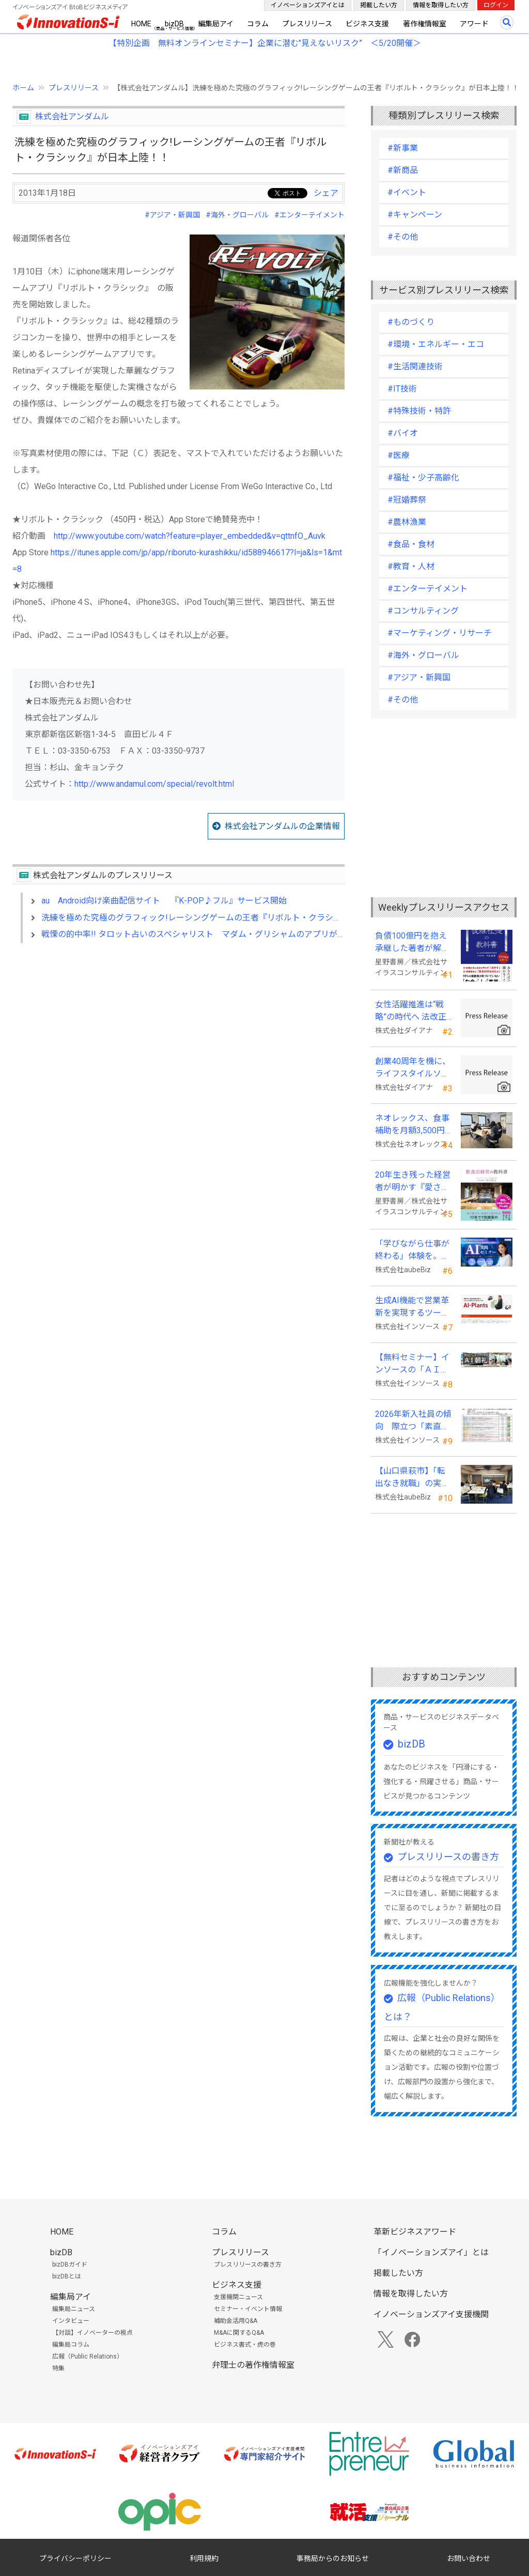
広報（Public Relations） (87, 2356)
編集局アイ (216, 24)
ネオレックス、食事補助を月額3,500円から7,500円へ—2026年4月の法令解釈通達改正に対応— (412, 1125)
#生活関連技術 (415, 366)
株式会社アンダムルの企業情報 (282, 826)
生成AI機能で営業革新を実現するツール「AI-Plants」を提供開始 (412, 1307)
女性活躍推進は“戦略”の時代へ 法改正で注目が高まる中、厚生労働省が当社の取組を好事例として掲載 (412, 1011)
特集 (58, 2368)
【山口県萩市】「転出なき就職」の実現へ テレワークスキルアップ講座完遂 (413, 1478)
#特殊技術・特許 (419, 411)
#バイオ (402, 433)
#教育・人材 (410, 566)
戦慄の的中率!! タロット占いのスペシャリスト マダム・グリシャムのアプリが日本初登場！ (214, 934)
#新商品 (402, 170)
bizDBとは (66, 2276)
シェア (326, 193)
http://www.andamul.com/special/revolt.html (154, 784)
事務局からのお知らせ (333, 2558)
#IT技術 (402, 389)
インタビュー (70, 2320)
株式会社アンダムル (72, 116)
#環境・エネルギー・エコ (435, 344)
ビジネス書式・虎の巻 (245, 2344)
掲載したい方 (378, 5)
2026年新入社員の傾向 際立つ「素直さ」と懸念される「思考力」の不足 (413, 1421)
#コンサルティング (423, 611)
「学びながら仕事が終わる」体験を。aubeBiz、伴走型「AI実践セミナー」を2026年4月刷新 (412, 1250)
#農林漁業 (406, 522)
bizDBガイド (69, 2264)
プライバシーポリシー (75, 2558)
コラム (258, 24)
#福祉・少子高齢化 (423, 477)
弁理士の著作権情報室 (253, 2365)
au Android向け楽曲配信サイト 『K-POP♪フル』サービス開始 (164, 900)
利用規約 (204, 2558)
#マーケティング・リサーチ (439, 633)
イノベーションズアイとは (308, 5)
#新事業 (402, 148)
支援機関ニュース (238, 2297)
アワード (474, 24)
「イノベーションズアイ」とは (431, 2252)
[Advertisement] (178, 1040)
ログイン (496, 5)
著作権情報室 (424, 24)
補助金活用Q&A (235, 2320)
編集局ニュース (73, 2309)
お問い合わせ (468, 2558)
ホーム (23, 88)
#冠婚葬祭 (406, 500)
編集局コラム (70, 2344)
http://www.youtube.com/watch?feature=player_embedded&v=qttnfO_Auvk (189, 536)
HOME (141, 24)
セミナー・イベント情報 (248, 2309)
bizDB (174, 24)
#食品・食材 (410, 544)
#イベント (406, 192)
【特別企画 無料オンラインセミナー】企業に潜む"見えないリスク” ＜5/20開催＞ (264, 43)
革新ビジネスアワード (415, 2232)
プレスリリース (307, 24)
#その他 (402, 237)
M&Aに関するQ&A (239, 2332)
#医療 (398, 455)
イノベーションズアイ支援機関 (431, 2314)
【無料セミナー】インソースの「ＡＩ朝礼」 (412, 1364)
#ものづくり (410, 322)
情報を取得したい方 (441, 5)
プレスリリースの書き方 (448, 1856)
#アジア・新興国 (172, 215)
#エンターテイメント (309, 215)
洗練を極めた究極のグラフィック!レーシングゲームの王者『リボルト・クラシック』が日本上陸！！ (228, 918)
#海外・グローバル (237, 215)
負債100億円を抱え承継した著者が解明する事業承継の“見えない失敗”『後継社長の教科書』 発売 (413, 943)
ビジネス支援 (367, 24)
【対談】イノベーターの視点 (92, 2332)
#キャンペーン (414, 215)
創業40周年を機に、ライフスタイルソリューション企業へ (412, 1068)
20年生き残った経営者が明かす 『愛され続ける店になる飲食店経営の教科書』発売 (412, 1182)
